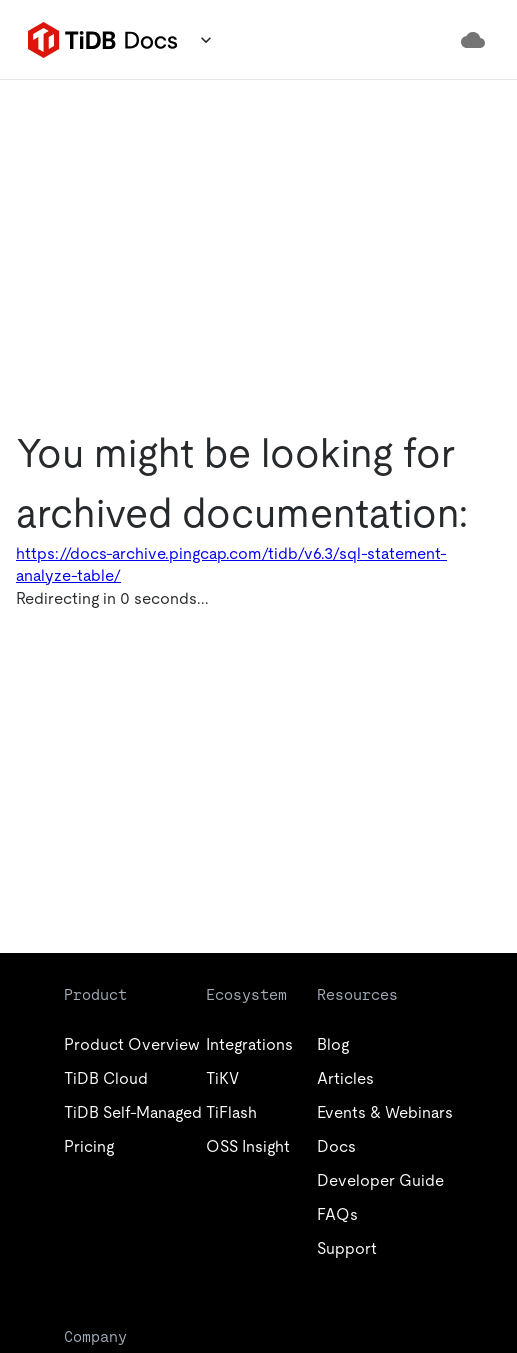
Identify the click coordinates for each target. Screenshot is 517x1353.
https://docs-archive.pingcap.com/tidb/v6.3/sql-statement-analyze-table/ (231, 564)
